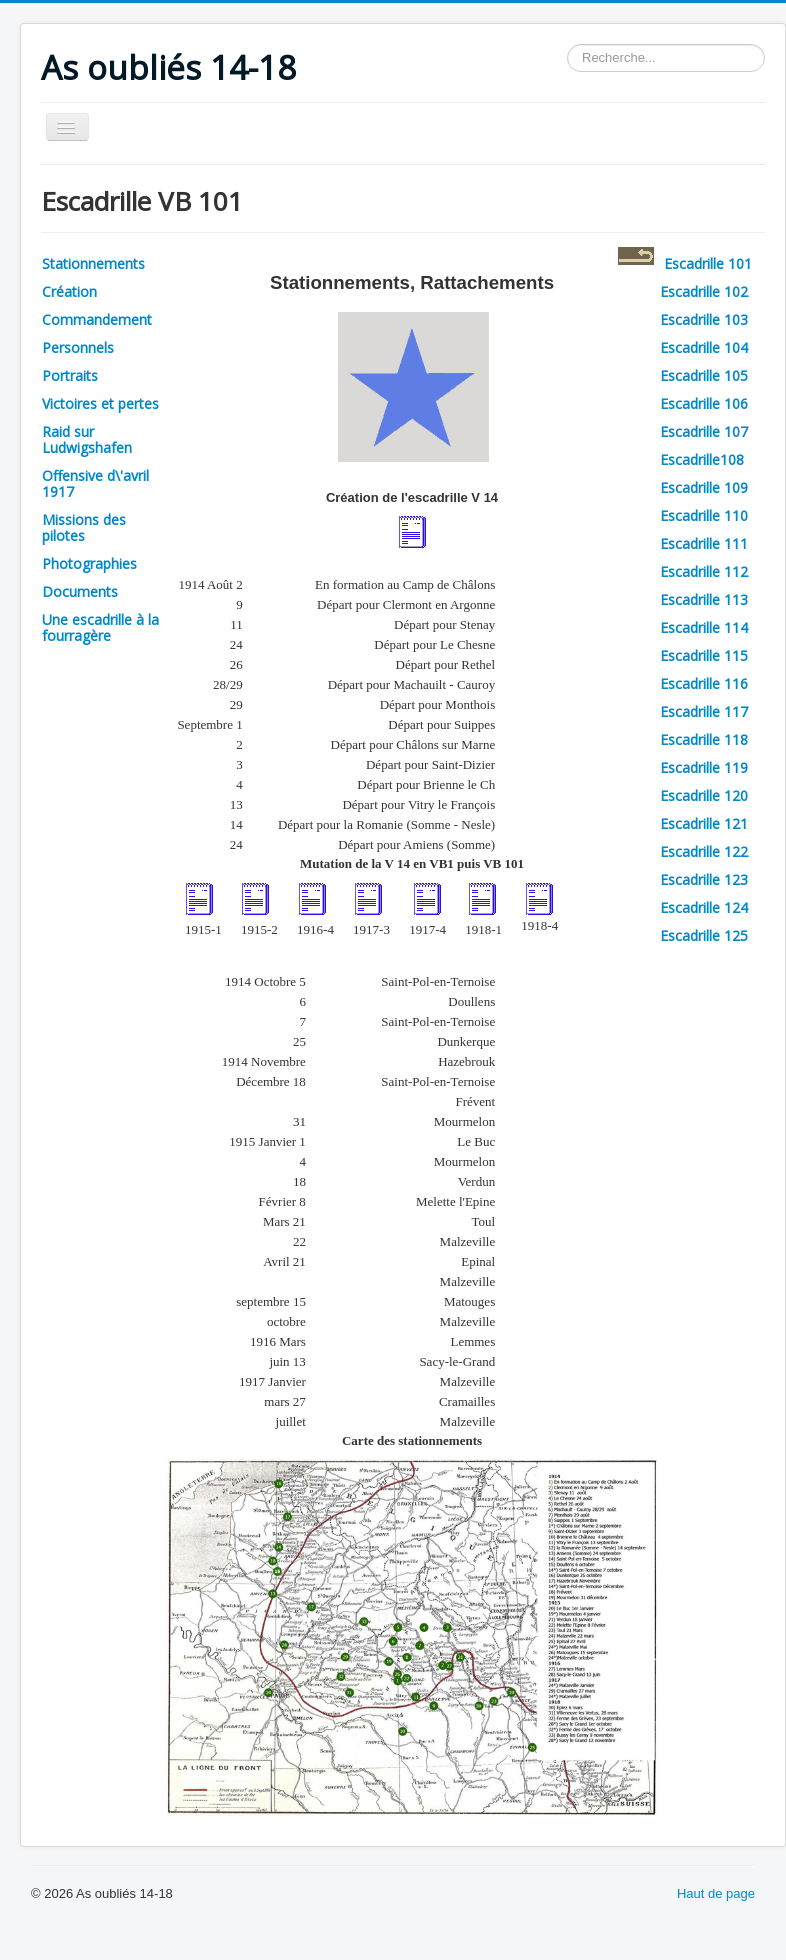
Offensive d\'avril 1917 (95, 483)
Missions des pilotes (84, 527)
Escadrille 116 (704, 683)
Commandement (97, 319)
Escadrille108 (702, 459)
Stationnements (93, 263)
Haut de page (716, 1893)
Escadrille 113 (704, 599)
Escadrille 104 (704, 347)
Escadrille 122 (704, 851)
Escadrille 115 (704, 655)
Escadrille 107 (704, 431)
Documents (80, 591)
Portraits (70, 375)
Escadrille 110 (704, 515)
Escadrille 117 (704, 711)
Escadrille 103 (704, 319)
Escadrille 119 (704, 767)
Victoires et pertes (100, 403)
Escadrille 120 (704, 795)
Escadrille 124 (704, 907)
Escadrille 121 (704, 823)
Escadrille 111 (704, 543)
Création (69, 291)
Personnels (78, 347)
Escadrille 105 (704, 375)
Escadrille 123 (704, 879)
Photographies (89, 563)
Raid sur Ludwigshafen (87, 439)
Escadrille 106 (704, 403)
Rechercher (567, 44)
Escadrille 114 (704, 627)
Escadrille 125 (704, 935)
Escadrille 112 (704, 571)
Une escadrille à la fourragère (100, 627)
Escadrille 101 (708, 263)
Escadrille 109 (704, 487)
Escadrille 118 (704, 739)
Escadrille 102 (704, 291)
